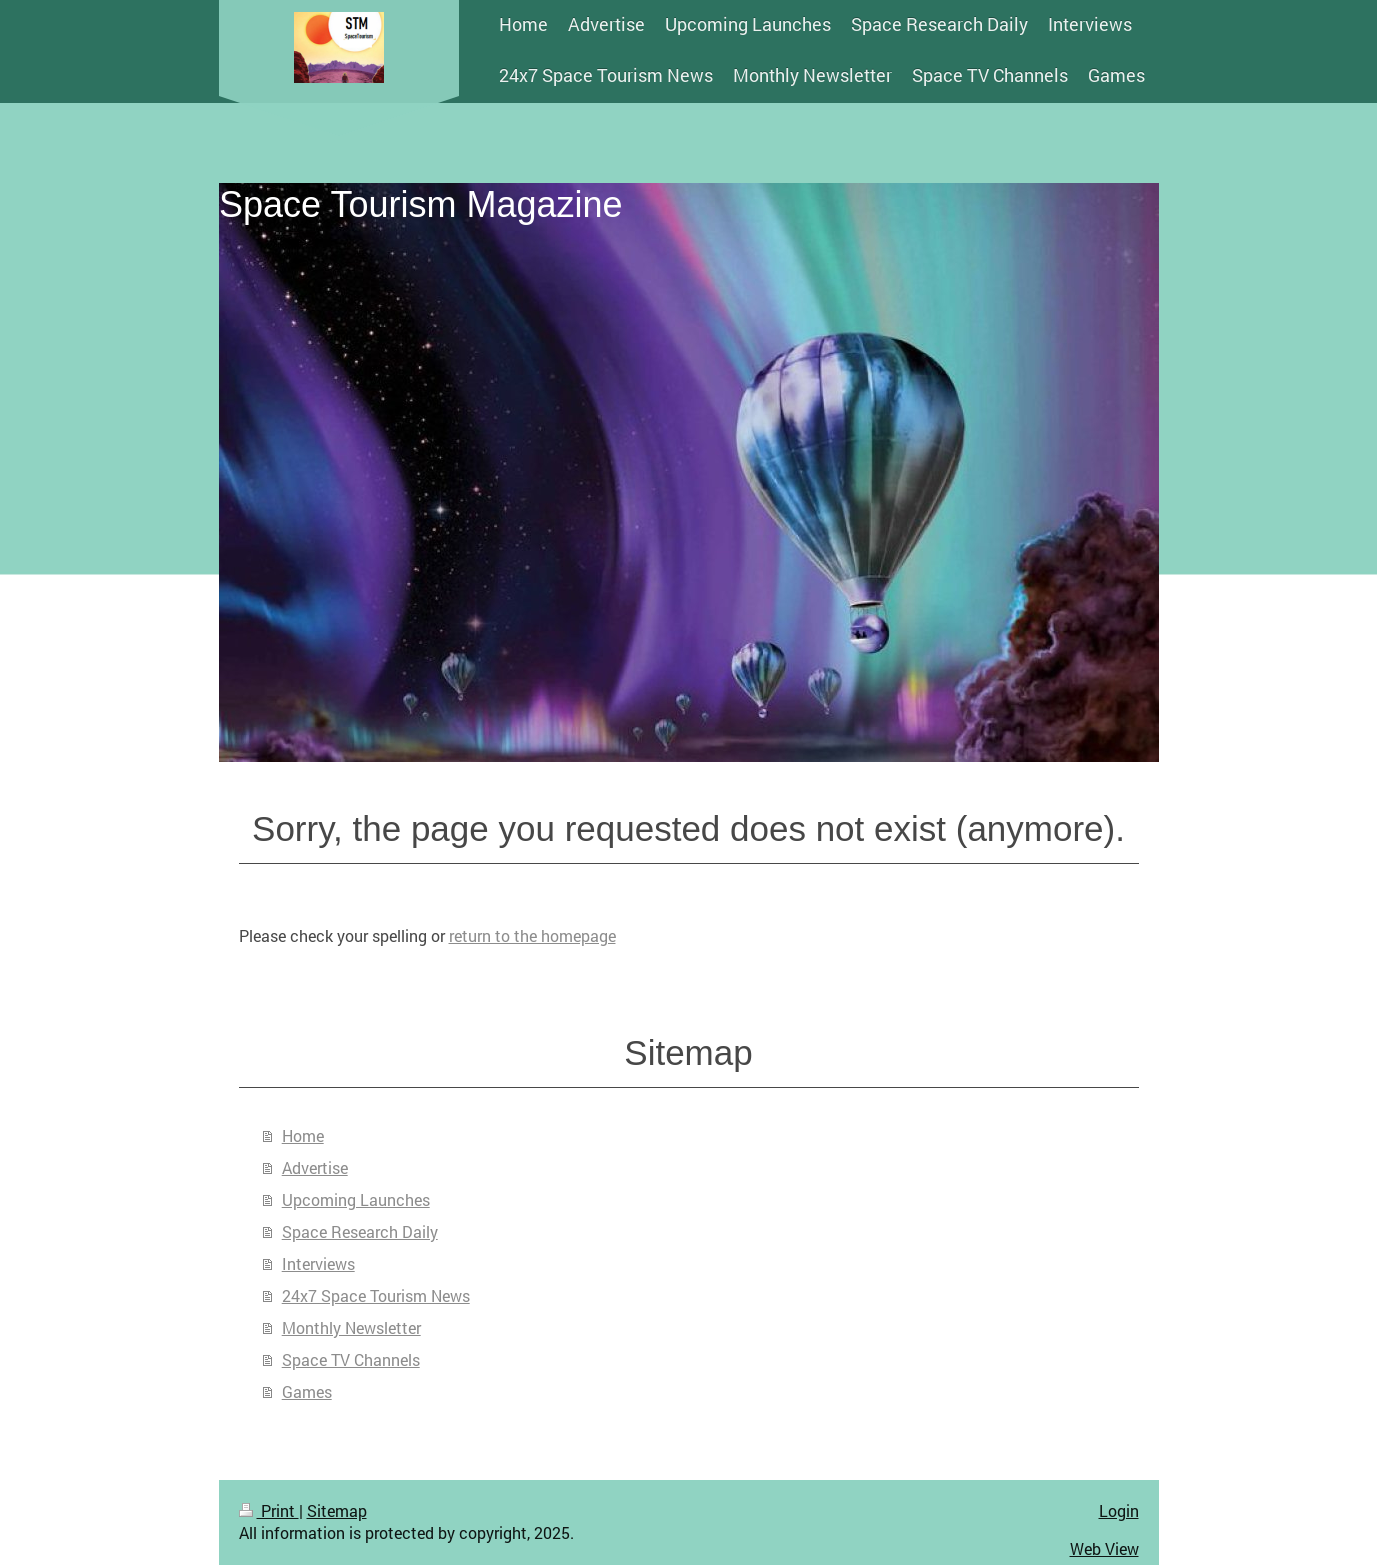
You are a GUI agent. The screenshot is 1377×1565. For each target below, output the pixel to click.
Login (1119, 1510)
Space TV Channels (351, 1359)
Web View (1104, 1548)
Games (307, 1391)
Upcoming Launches (356, 1199)
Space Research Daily (360, 1231)
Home (303, 1135)
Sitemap (337, 1510)
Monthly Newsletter (351, 1327)
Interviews (318, 1263)
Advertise (315, 1167)
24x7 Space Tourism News (376, 1295)
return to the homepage (532, 935)
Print (269, 1510)
